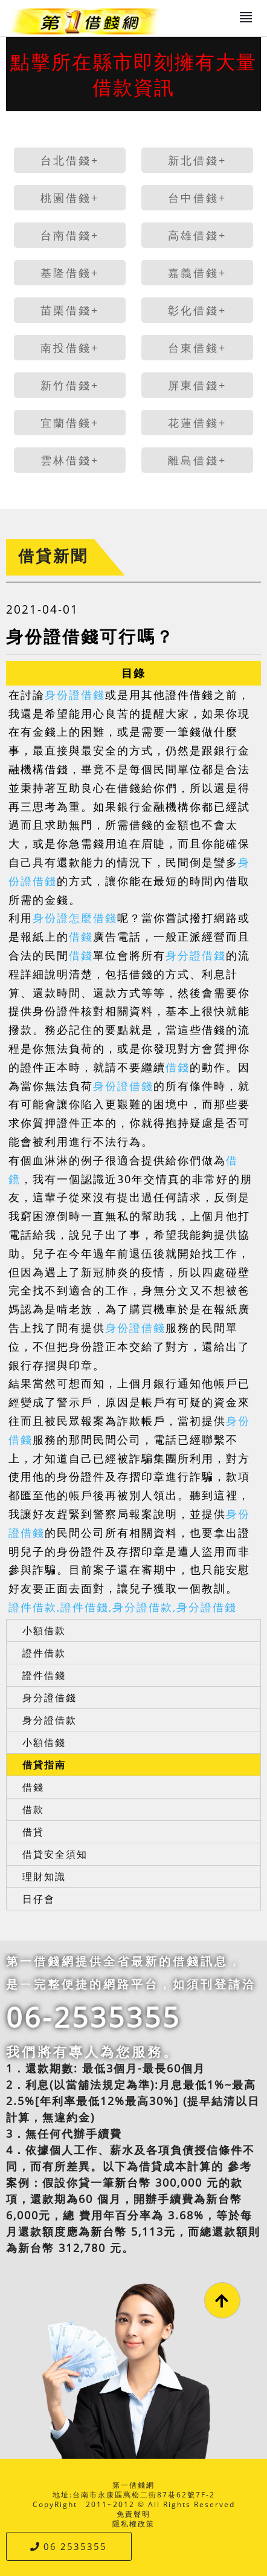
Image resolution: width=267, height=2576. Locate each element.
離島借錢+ (197, 460)
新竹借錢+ (69, 385)
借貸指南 (44, 1764)
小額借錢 (44, 1742)
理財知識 (44, 1876)
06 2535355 (68, 2546)
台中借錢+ (197, 197)
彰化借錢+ (197, 310)
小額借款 (44, 1630)
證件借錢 (44, 1675)
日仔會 (38, 1899)
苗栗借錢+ (69, 310)
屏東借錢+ (197, 385)
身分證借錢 (196, 955)
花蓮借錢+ (197, 422)
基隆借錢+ (69, 272)
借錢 (81, 936)
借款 (33, 1809)
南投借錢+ (69, 347)
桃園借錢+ (69, 197)
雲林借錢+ (69, 460)
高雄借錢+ (197, 235)
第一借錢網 (133, 2485)
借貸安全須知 (55, 1854)
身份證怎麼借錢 (75, 917)
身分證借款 (49, 1720)
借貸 (33, 1831)
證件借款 (44, 1652)
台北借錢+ (69, 160)
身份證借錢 (75, 694)
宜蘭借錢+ (69, 422)
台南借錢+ (69, 235)
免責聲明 (133, 2514)
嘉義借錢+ (197, 272)
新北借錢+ (197, 160)
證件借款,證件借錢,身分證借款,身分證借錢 (122, 1607)
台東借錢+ (197, 347)
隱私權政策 (133, 2524)
